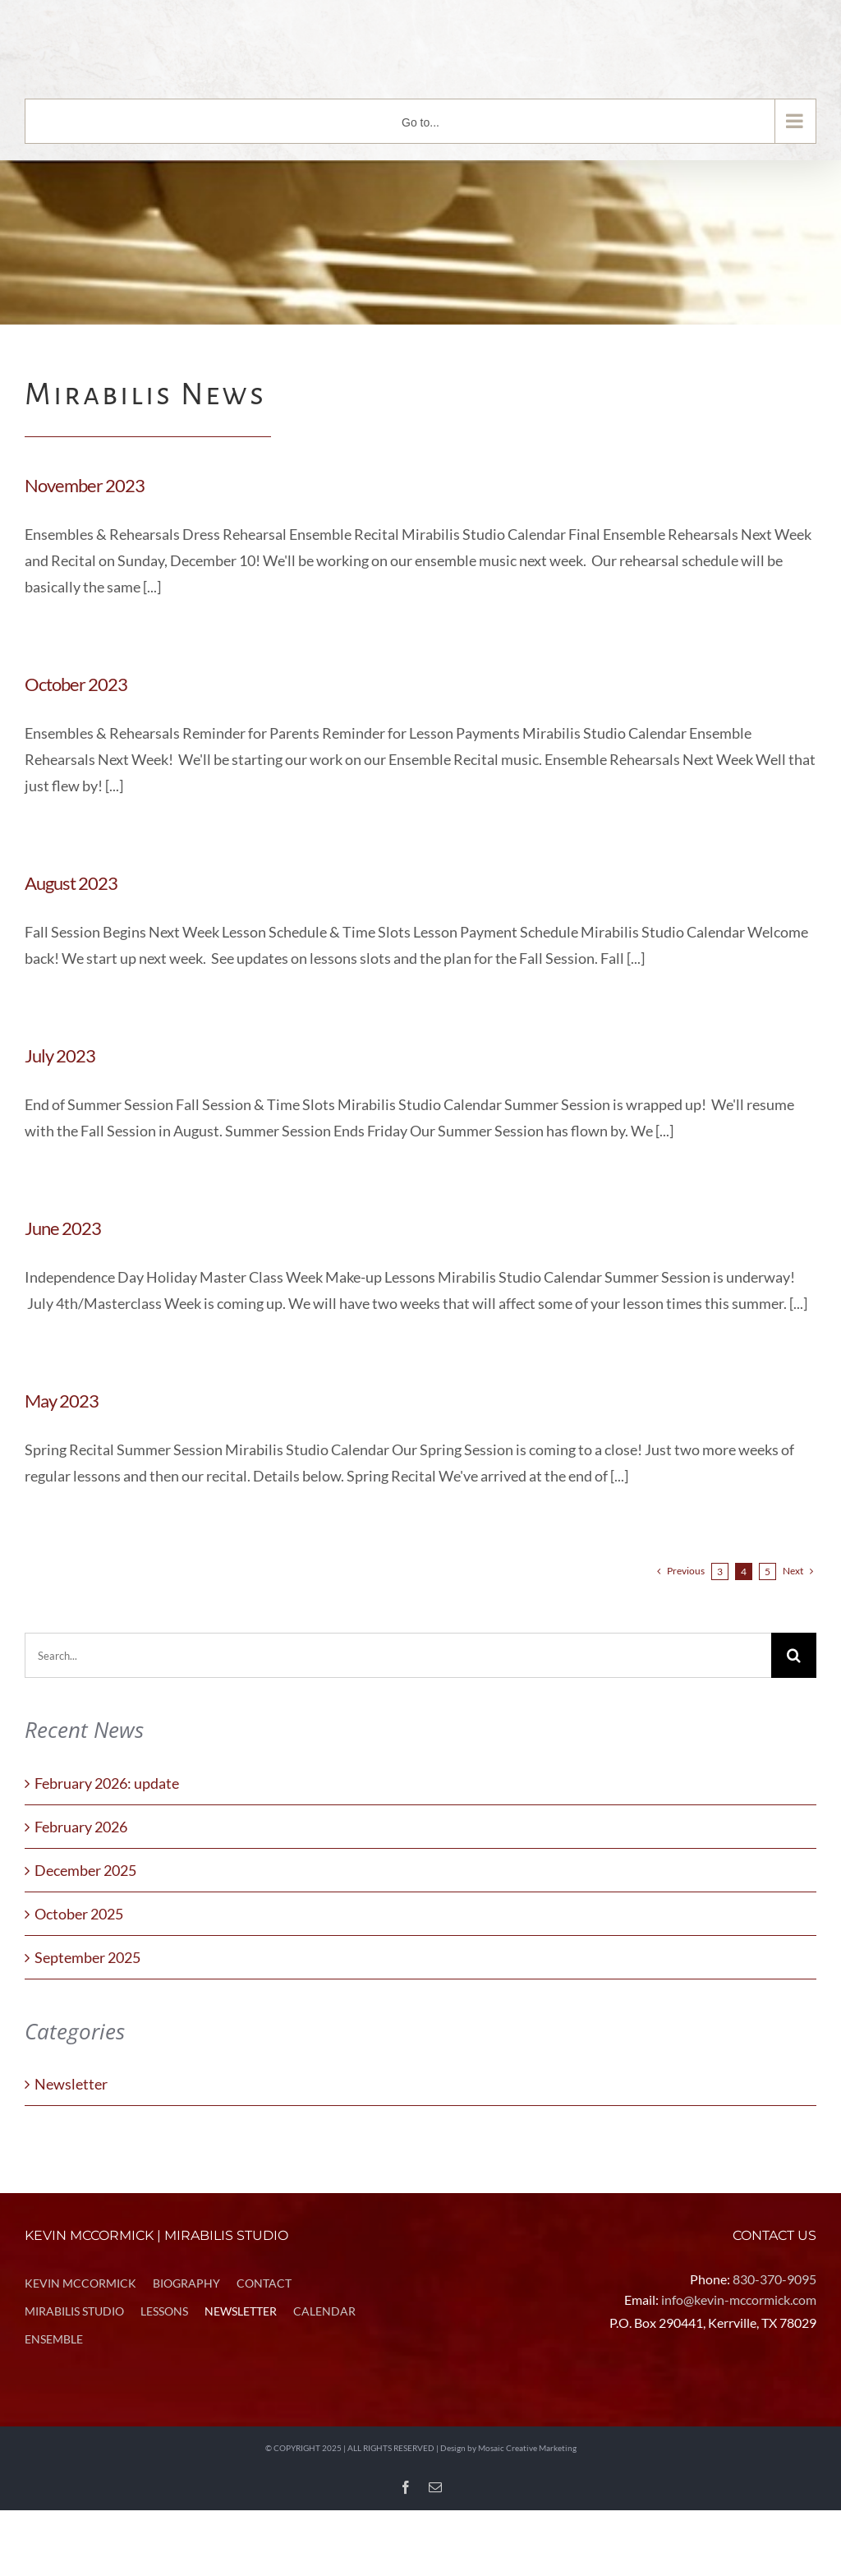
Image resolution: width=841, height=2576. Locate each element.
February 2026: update (106, 1783)
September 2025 (87, 1957)
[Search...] (398, 1655)
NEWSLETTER (241, 2311)
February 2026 (80, 1827)
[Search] (793, 1655)
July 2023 (60, 1055)
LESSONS (164, 2311)
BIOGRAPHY (186, 2283)
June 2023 (63, 1228)
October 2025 (78, 1914)
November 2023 (85, 485)
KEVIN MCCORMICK (80, 2283)
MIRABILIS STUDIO (74, 2311)
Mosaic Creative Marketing (527, 2448)
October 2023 (76, 684)
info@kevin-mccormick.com (738, 2299)
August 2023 (71, 883)
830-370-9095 (774, 2279)
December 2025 (85, 1870)
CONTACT (264, 2283)
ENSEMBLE (54, 2339)
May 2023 (62, 1400)
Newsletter (71, 2084)
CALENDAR (324, 2311)
